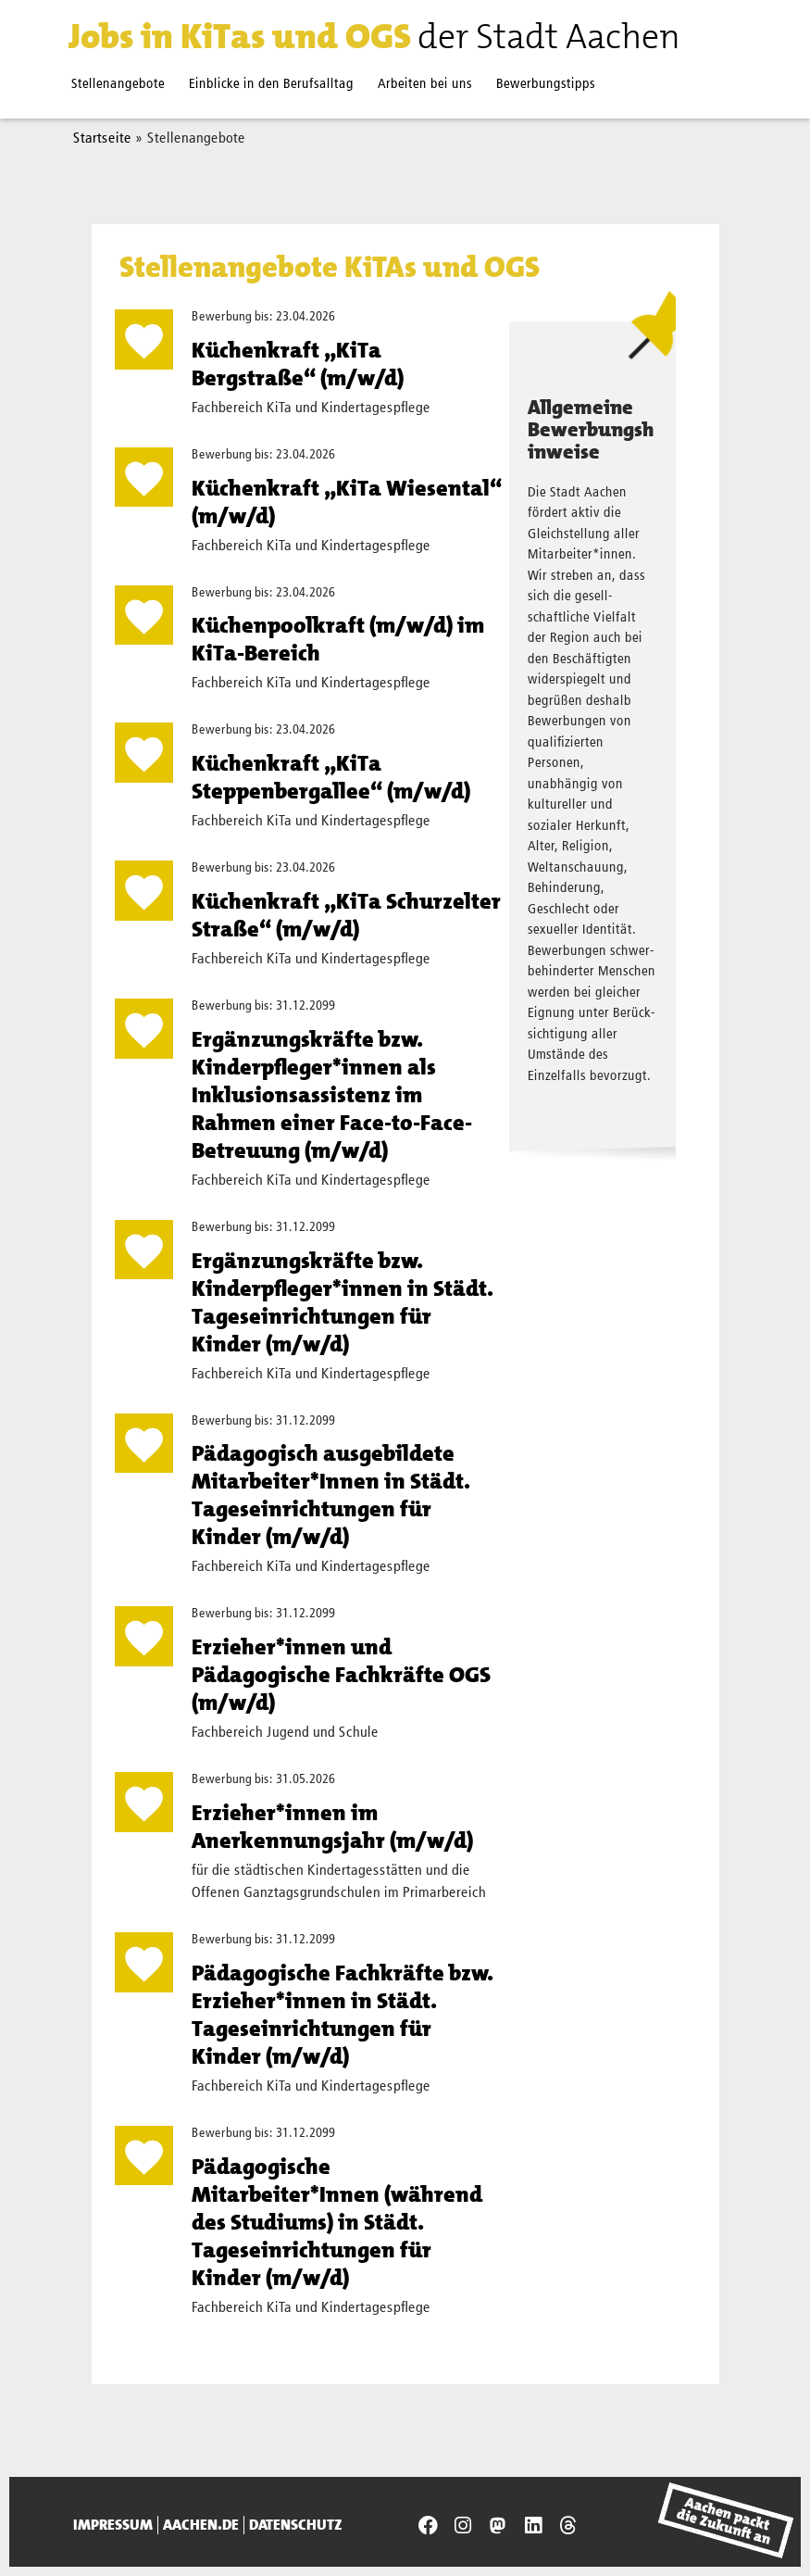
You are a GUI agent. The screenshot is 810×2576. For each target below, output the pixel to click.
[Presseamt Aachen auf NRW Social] (498, 2526)
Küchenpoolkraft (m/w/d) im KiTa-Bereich (338, 639)
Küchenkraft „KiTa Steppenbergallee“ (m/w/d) (331, 777)
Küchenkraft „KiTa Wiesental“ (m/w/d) (347, 502)
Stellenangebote (118, 84)
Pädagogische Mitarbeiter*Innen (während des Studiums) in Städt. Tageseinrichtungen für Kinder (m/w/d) (337, 2222)
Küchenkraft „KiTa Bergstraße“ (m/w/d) (298, 364)
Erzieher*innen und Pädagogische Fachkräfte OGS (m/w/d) (341, 1674)
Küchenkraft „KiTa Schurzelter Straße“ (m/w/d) (346, 915)
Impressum (113, 2525)
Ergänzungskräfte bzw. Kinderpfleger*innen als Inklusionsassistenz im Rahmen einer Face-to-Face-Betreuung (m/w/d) (332, 1094)
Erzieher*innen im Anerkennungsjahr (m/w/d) (332, 1826)
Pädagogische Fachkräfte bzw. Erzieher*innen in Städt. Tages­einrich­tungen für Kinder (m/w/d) (342, 2014)
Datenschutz (296, 2525)
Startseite (102, 139)
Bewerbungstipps (545, 84)
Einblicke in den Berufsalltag (271, 84)
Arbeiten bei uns (425, 84)
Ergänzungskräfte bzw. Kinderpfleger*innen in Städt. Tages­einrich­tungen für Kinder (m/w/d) (342, 1302)
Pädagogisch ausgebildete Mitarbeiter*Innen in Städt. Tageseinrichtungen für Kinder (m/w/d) (331, 1495)
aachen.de (201, 2525)
